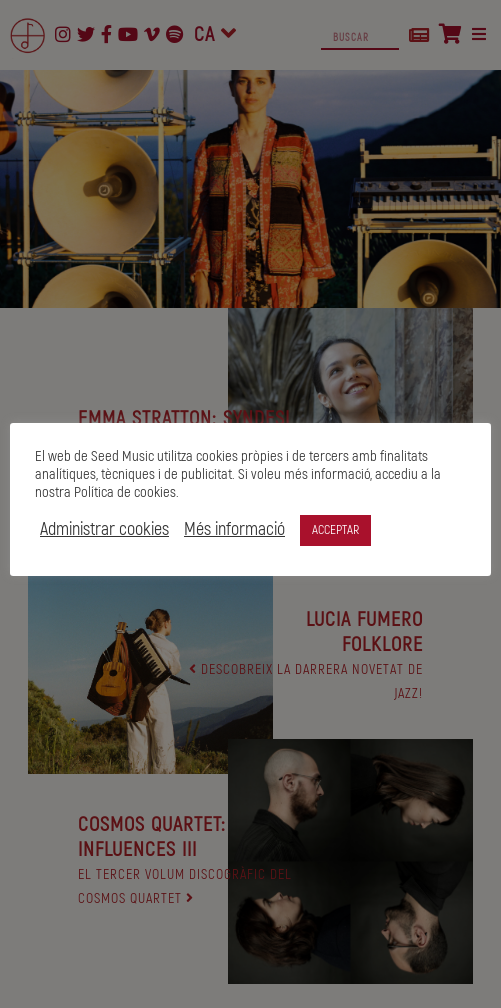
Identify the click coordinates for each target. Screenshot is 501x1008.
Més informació (273, 530)
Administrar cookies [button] (143, 530)
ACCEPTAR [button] (374, 530)
